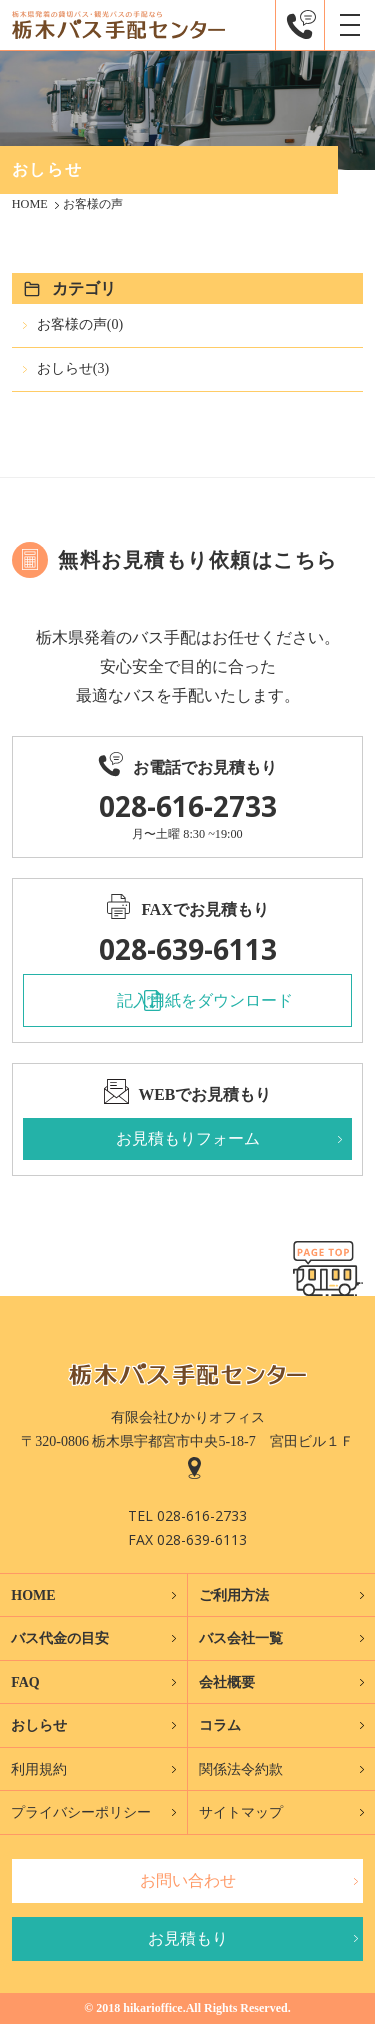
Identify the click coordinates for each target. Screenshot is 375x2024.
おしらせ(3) (73, 368)
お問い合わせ (188, 1880)
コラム (220, 1725)
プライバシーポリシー (81, 1812)
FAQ (25, 1682)
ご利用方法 (234, 1595)
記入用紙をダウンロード (205, 1000)
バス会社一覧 (241, 1638)
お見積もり (188, 1938)
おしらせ (39, 1725)
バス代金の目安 (60, 1638)
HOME (33, 1595)
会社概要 (227, 1682)
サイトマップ (241, 1812)
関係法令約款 (241, 1769)
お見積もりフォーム (188, 1138)
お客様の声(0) (80, 324)
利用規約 (39, 1769)
